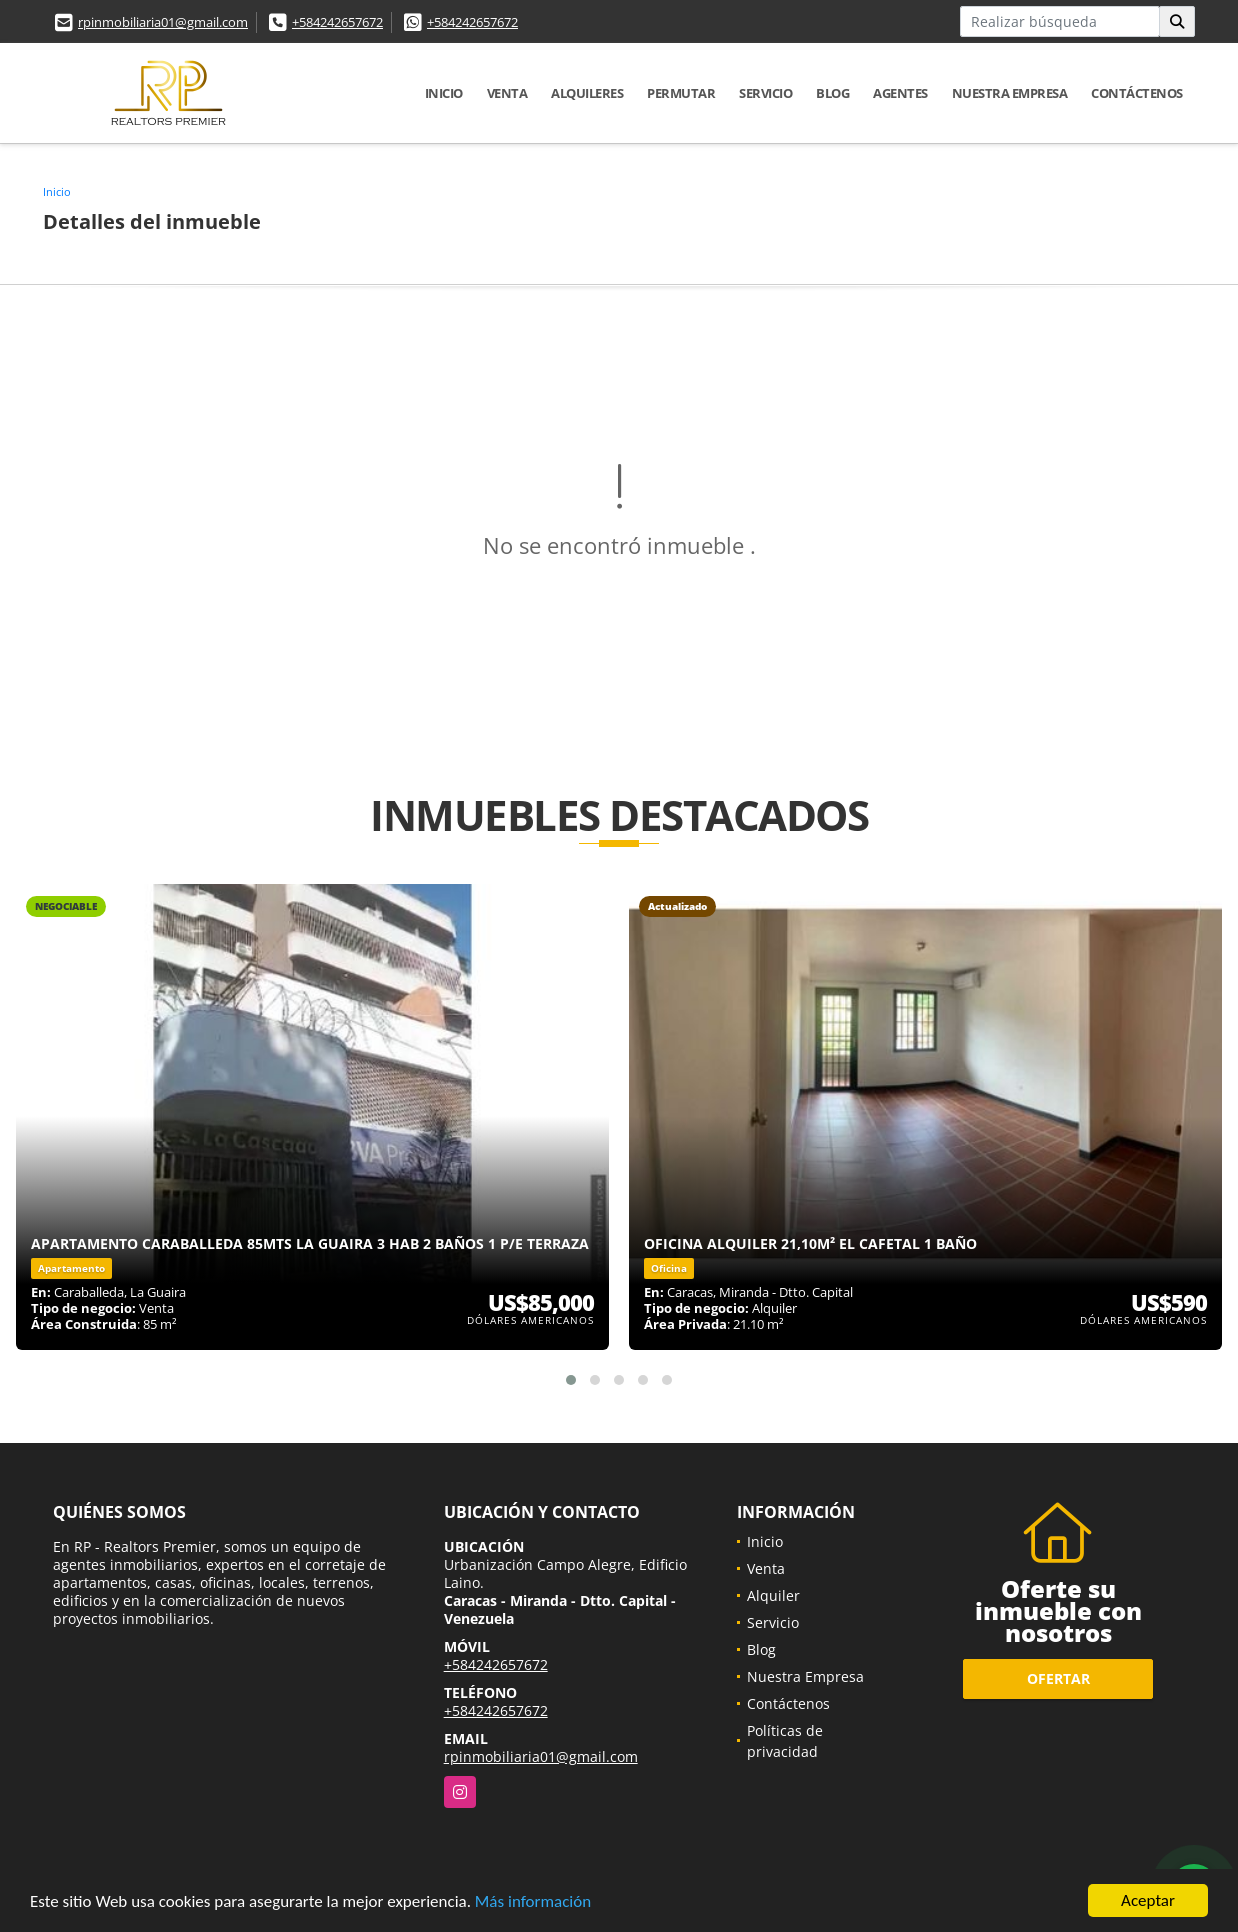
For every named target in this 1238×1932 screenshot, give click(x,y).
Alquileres (587, 93)
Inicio (444, 93)
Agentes (900, 93)
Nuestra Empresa (1010, 93)
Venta (507, 93)
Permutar (681, 93)
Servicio (765, 93)
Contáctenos (1137, 93)
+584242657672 (337, 22)
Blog (832, 93)
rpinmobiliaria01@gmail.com (163, 22)
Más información (533, 1902)
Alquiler (773, 1595)
